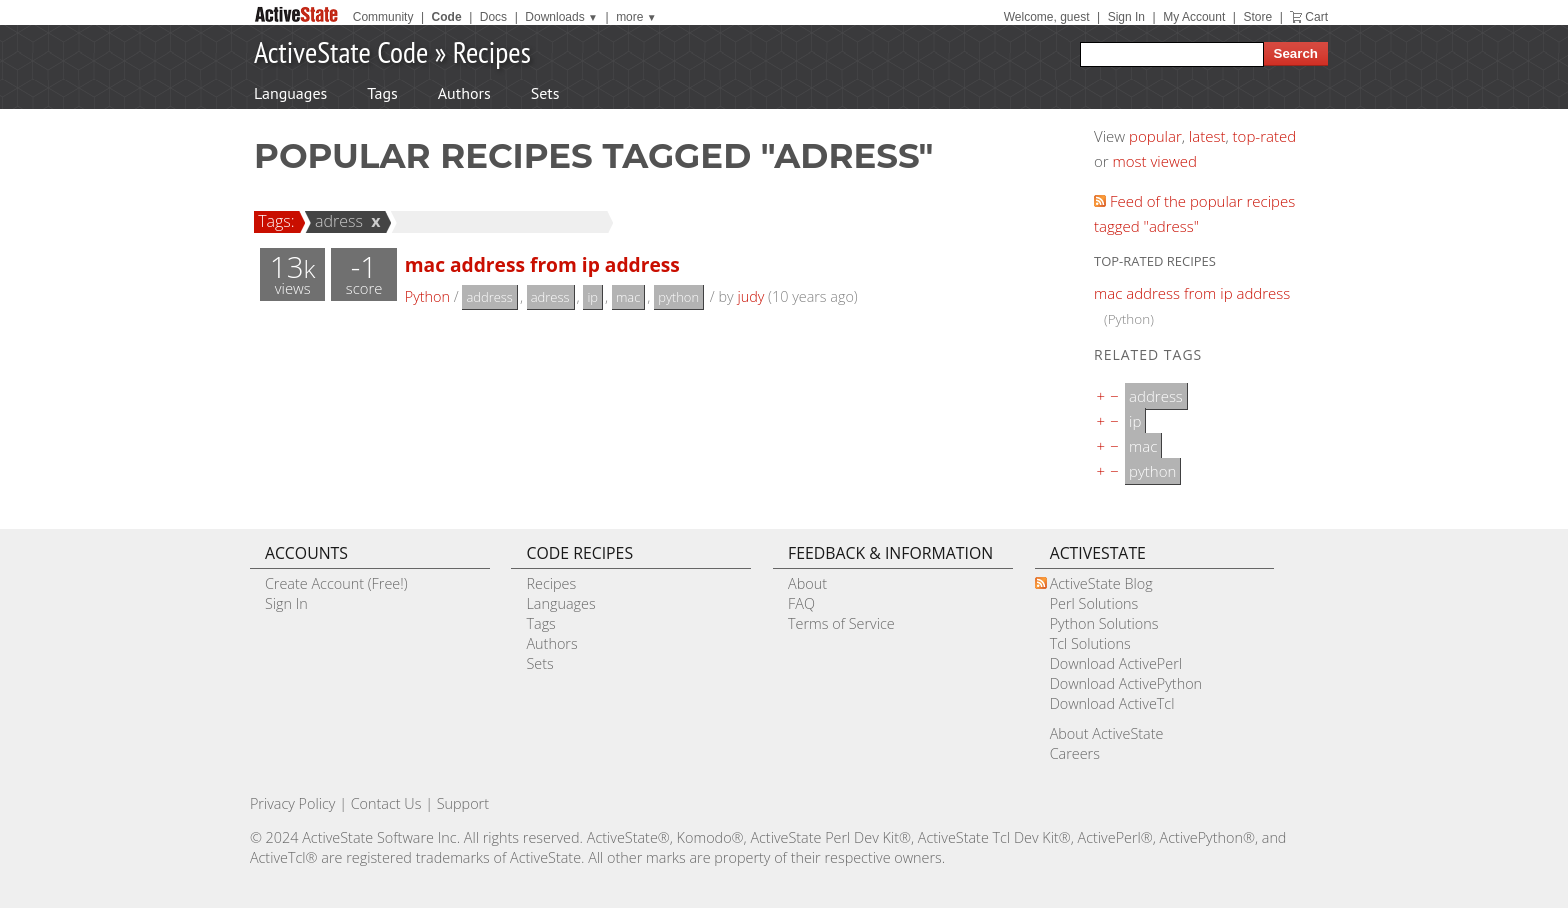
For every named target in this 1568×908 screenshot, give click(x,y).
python (678, 297)
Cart (1316, 17)
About (807, 583)
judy (750, 296)
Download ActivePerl (1116, 663)
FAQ (801, 603)
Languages (290, 93)
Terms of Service (841, 623)
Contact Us (386, 803)
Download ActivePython (1126, 683)
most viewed (1155, 161)
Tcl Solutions (1090, 643)
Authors (464, 93)
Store (1257, 17)
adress (336, 221)
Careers (1075, 753)
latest (1207, 136)
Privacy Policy (293, 803)
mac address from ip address (542, 264)
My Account (1194, 17)
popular (1155, 136)
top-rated (1265, 136)
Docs (493, 17)
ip (592, 297)
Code (447, 17)
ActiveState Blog (1101, 583)
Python (427, 296)
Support (463, 803)
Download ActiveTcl (1112, 703)
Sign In (1126, 17)
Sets (545, 93)
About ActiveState (1107, 733)
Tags (382, 93)
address (489, 297)
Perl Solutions (1094, 603)
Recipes (492, 51)
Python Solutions (1104, 623)
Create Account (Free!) (336, 583)
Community (383, 17)
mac (628, 297)
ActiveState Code (341, 51)
